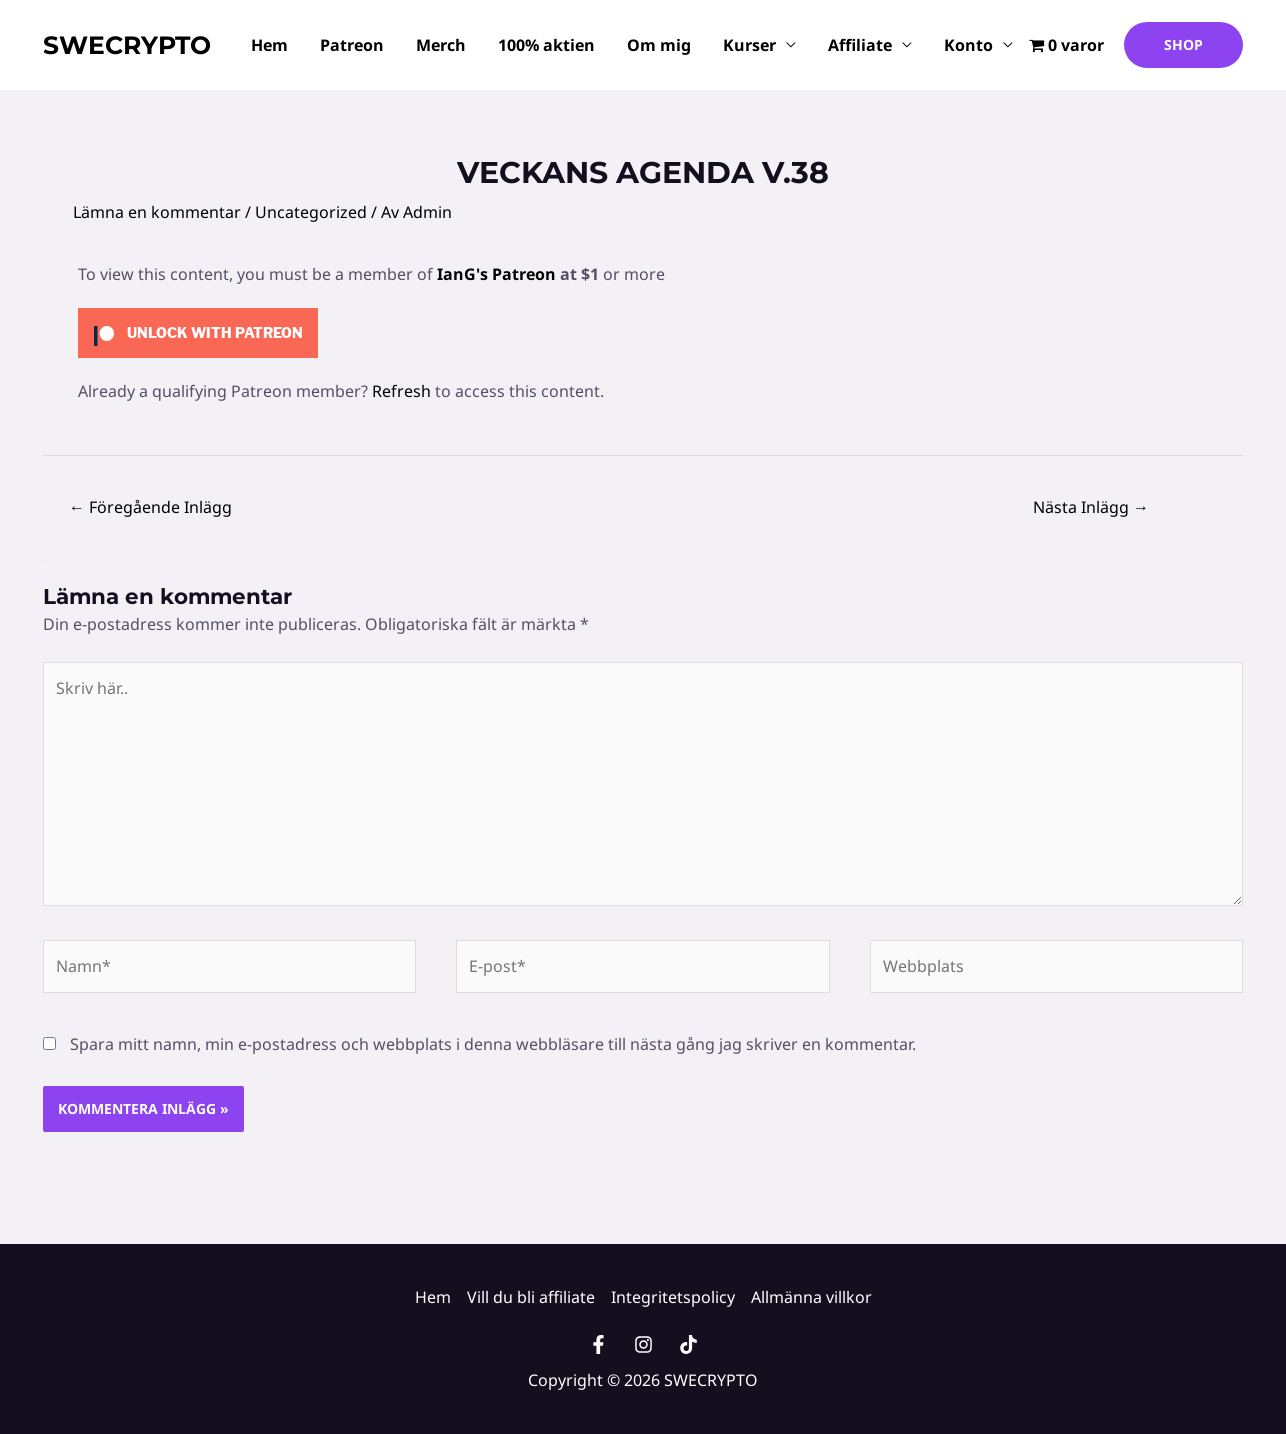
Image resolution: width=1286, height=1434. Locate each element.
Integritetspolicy (673, 1297)
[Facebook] (598, 1344)
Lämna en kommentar (157, 212)
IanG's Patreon (496, 274)
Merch (441, 45)
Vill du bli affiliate (531, 1297)
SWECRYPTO (127, 45)
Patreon (352, 45)
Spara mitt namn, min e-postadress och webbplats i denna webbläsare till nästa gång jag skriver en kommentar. (493, 1044)
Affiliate (860, 45)
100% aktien (546, 45)
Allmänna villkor (811, 1297)
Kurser (749, 45)
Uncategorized (311, 212)
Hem (269, 45)
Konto (968, 45)
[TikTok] (688, 1344)
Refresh (401, 391)
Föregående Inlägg (150, 507)
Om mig (659, 45)
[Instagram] (643, 1344)
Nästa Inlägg (1091, 507)
